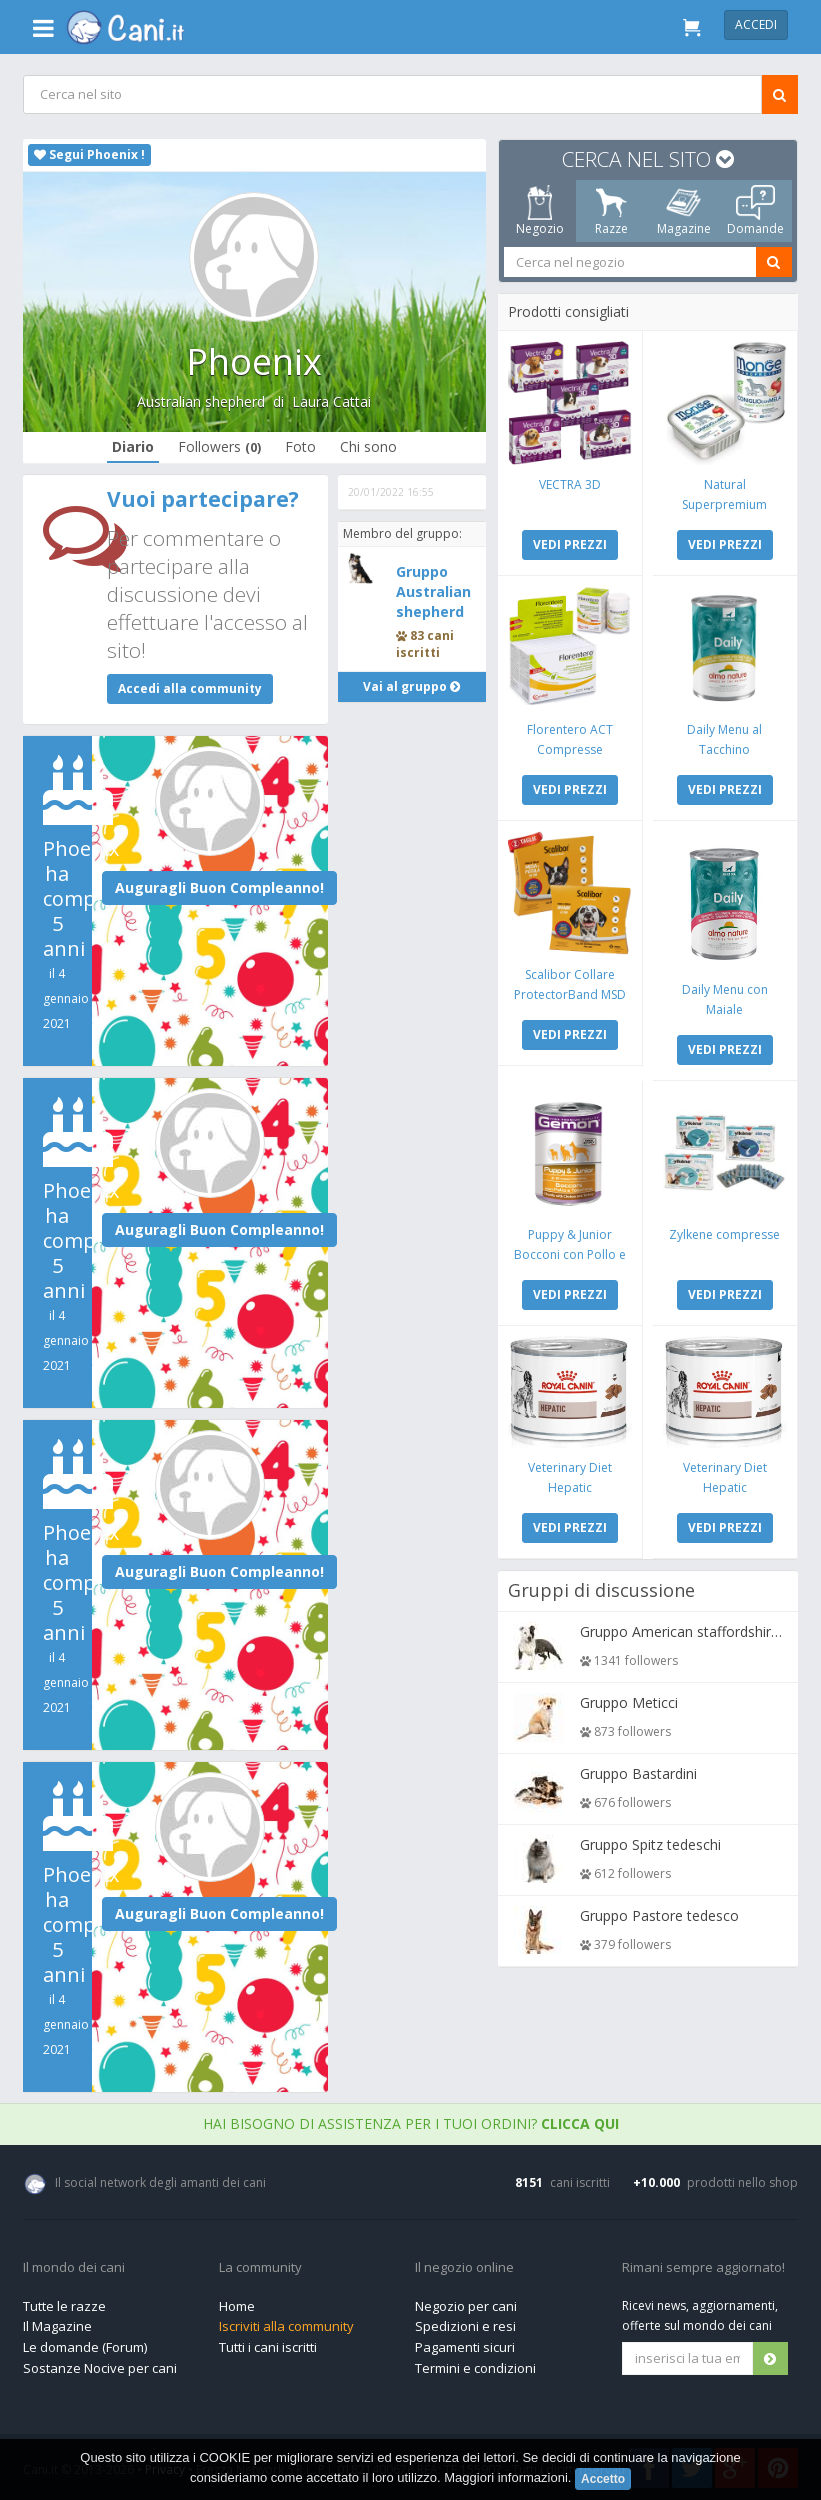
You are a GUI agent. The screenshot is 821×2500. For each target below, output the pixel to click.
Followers (219, 446)
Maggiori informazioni (506, 2477)
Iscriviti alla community (286, 2326)
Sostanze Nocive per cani (100, 2368)
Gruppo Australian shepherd (433, 591)
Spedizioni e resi (465, 2326)
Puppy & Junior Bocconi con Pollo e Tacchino (570, 1250)
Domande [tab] (755, 211)
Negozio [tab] (540, 211)
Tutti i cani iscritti (268, 2347)
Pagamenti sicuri (465, 2347)
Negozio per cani (466, 2306)
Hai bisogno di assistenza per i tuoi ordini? (411, 2123)
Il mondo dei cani (74, 2268)
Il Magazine (57, 2326)
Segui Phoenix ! (89, 154)
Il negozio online (464, 2268)
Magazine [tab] (684, 211)
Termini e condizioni (475, 2368)
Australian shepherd (201, 401)
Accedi (756, 24)
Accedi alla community (190, 688)
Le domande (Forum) (85, 2347)
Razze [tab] (611, 211)
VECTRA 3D (570, 483)
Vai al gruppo (412, 686)
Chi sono (368, 446)
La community (260, 2268)
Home (237, 2306)
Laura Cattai (331, 401)
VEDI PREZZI (570, 543)
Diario (133, 446)
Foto (300, 446)
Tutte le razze (64, 2306)
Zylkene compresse (724, 1230)
